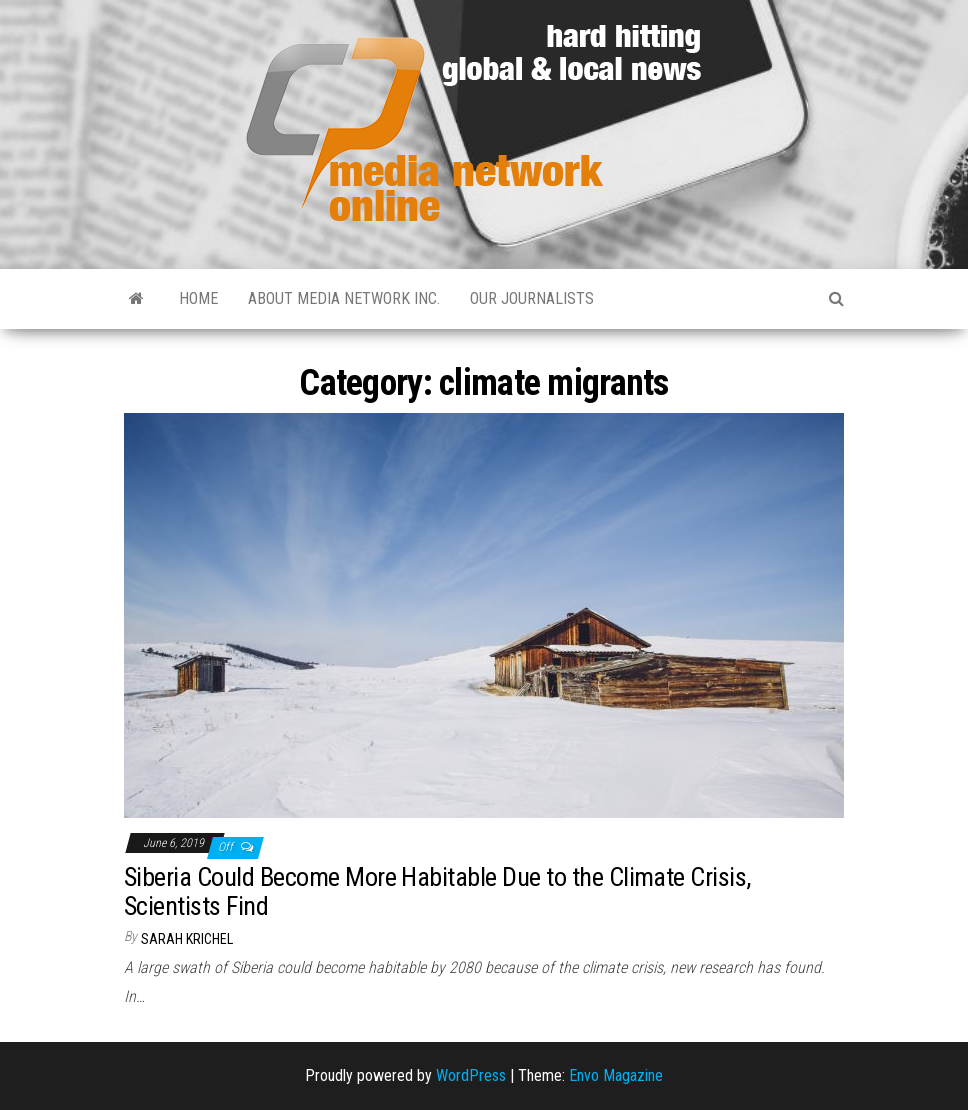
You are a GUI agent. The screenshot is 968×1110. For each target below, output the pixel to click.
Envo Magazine (616, 1075)
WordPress (471, 1075)
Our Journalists (532, 298)
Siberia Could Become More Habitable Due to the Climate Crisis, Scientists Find (437, 891)
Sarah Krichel (187, 939)
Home (198, 298)
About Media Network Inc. (344, 298)
